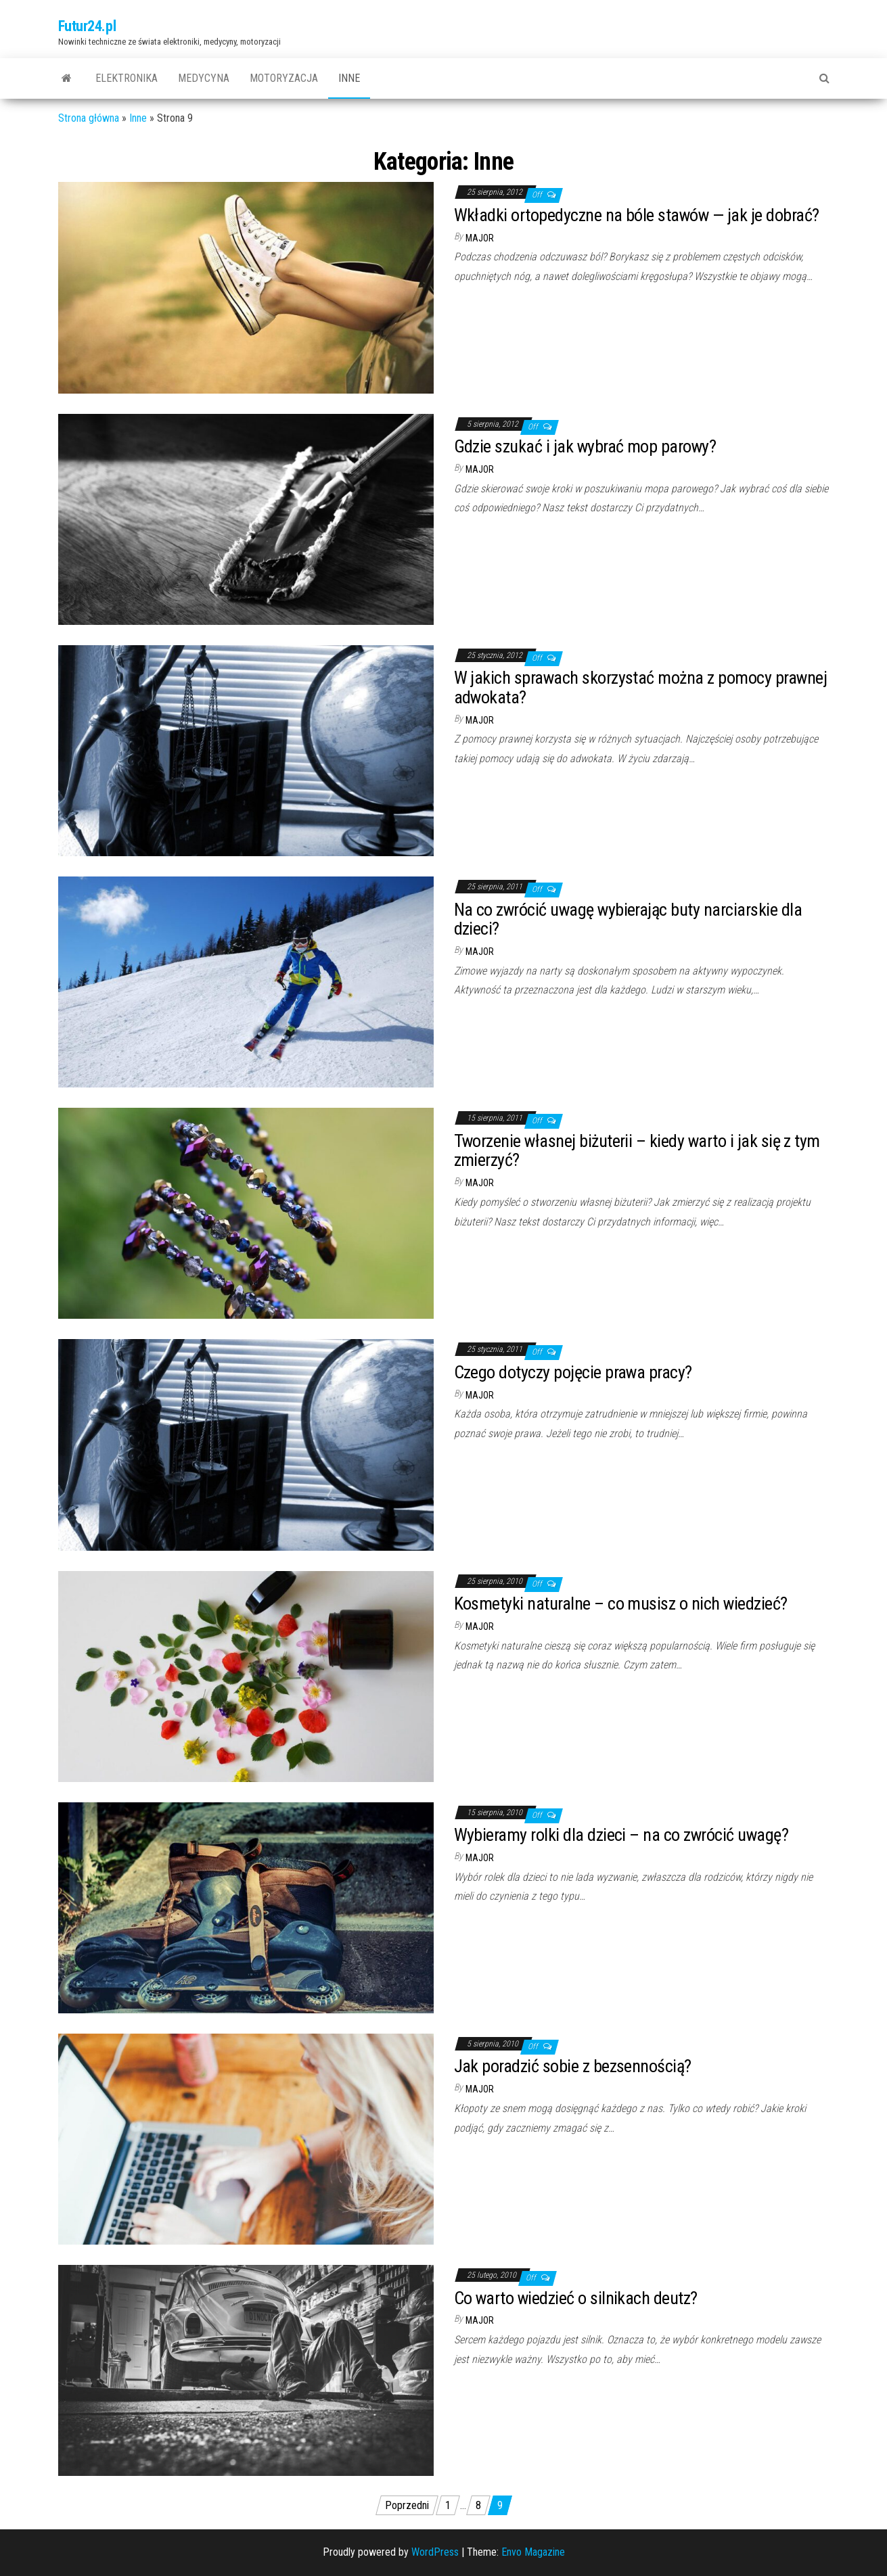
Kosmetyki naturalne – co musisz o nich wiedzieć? (621, 1603)
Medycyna (203, 78)
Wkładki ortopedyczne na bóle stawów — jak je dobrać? (636, 215)
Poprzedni (407, 2505)
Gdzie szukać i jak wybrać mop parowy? (585, 446)
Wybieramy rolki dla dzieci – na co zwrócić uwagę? (621, 1835)
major (479, 238)
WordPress (435, 2552)
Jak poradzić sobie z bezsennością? (572, 2066)
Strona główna (88, 118)
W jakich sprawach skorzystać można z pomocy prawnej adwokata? (640, 687)
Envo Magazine (533, 2552)
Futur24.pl (87, 26)
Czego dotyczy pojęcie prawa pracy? (573, 1372)
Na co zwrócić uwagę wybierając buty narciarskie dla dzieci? (628, 919)
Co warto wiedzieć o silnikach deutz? (576, 2298)
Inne (349, 78)
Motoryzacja (284, 78)
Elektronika (126, 78)
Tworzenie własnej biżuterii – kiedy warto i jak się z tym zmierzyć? (637, 1151)
